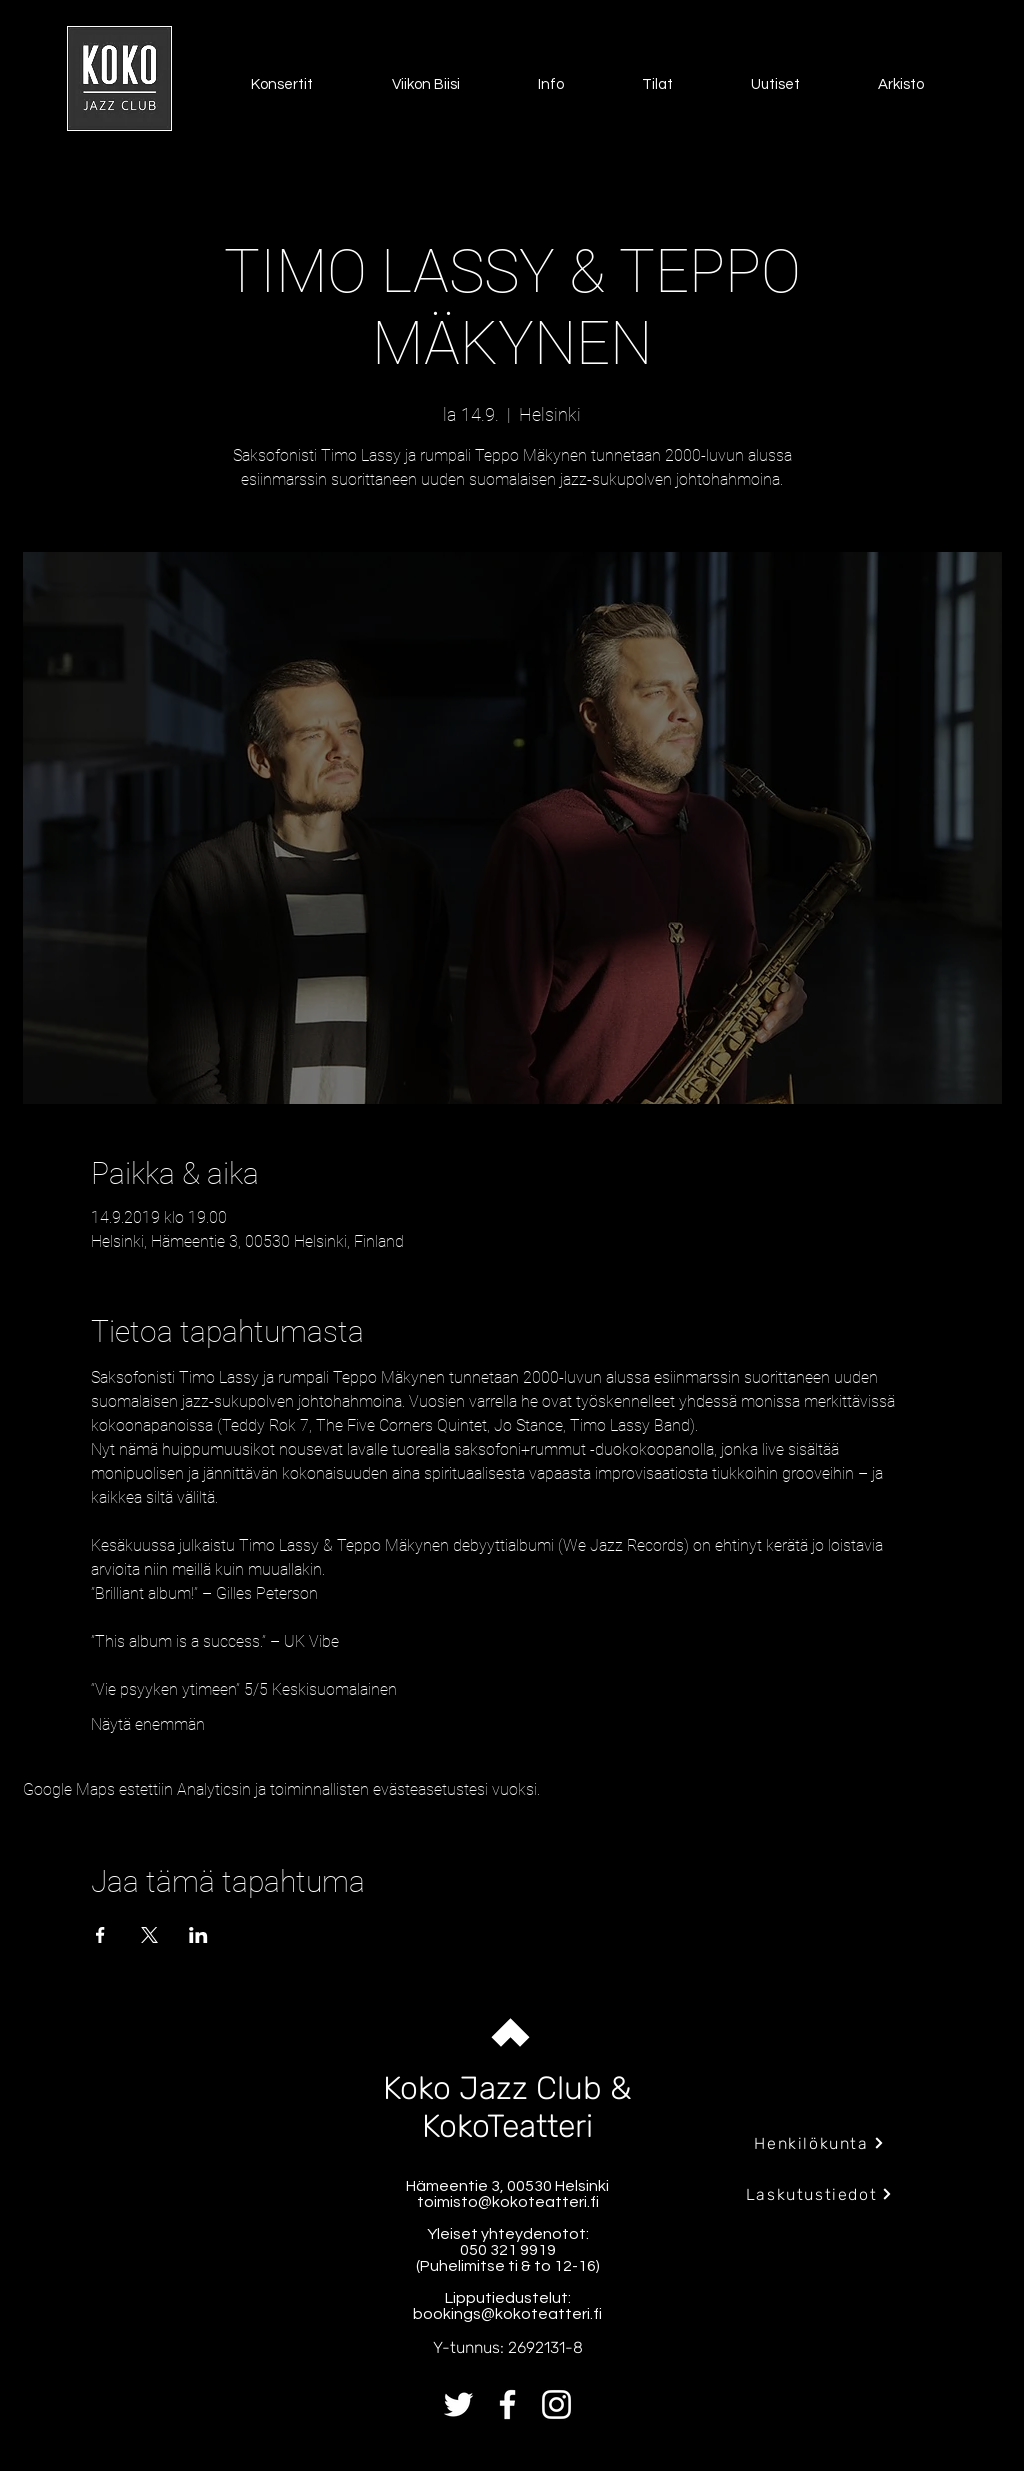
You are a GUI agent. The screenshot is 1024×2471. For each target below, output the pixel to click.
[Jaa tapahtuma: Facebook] (100, 1935)
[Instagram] (556, 2404)
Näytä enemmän (148, 1724)
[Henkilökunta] (819, 2143)
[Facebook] (507, 2404)
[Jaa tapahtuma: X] (149, 1935)
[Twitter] (458, 2404)
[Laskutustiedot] (819, 2194)
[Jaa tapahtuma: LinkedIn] (198, 1935)
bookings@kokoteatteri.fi (507, 2314)
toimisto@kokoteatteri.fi (508, 2202)
